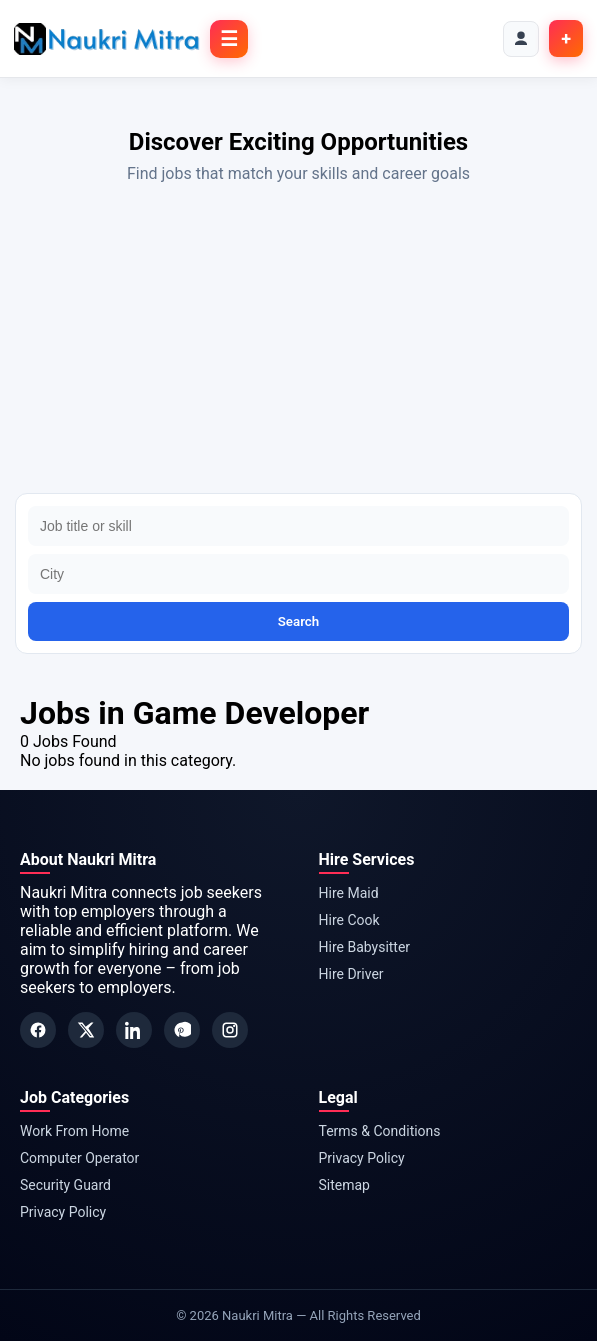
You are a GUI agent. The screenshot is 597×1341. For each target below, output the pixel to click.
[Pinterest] (182, 1030)
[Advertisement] (298, 343)
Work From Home (74, 1131)
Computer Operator (79, 1158)
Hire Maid (349, 893)
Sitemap (344, 1185)
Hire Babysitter (365, 947)
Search (299, 621)
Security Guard (65, 1185)
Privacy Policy (63, 1212)
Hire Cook (349, 920)
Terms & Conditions (380, 1131)
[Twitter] (86, 1030)
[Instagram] (230, 1030)
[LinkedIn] (134, 1030)
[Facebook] (38, 1030)
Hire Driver (351, 974)
